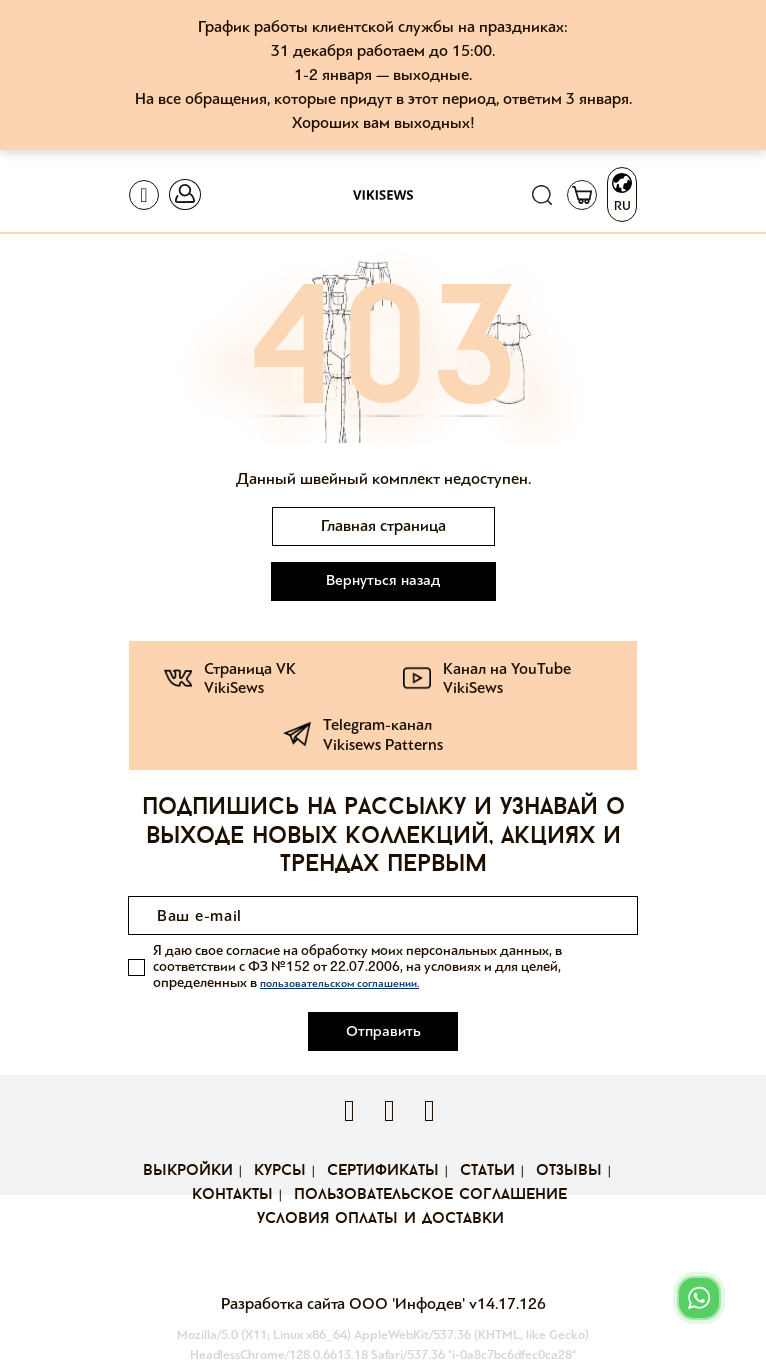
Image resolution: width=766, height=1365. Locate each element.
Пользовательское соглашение (430, 1195)
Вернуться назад (383, 580)
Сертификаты (383, 1171)
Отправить (383, 1031)
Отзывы (569, 1171)
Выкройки (188, 1171)
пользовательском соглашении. (339, 983)
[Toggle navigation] (144, 195)
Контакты (232, 1195)
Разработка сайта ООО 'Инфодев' (345, 1303)
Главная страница (383, 525)
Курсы (280, 1171)
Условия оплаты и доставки (380, 1219)
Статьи (487, 1171)
